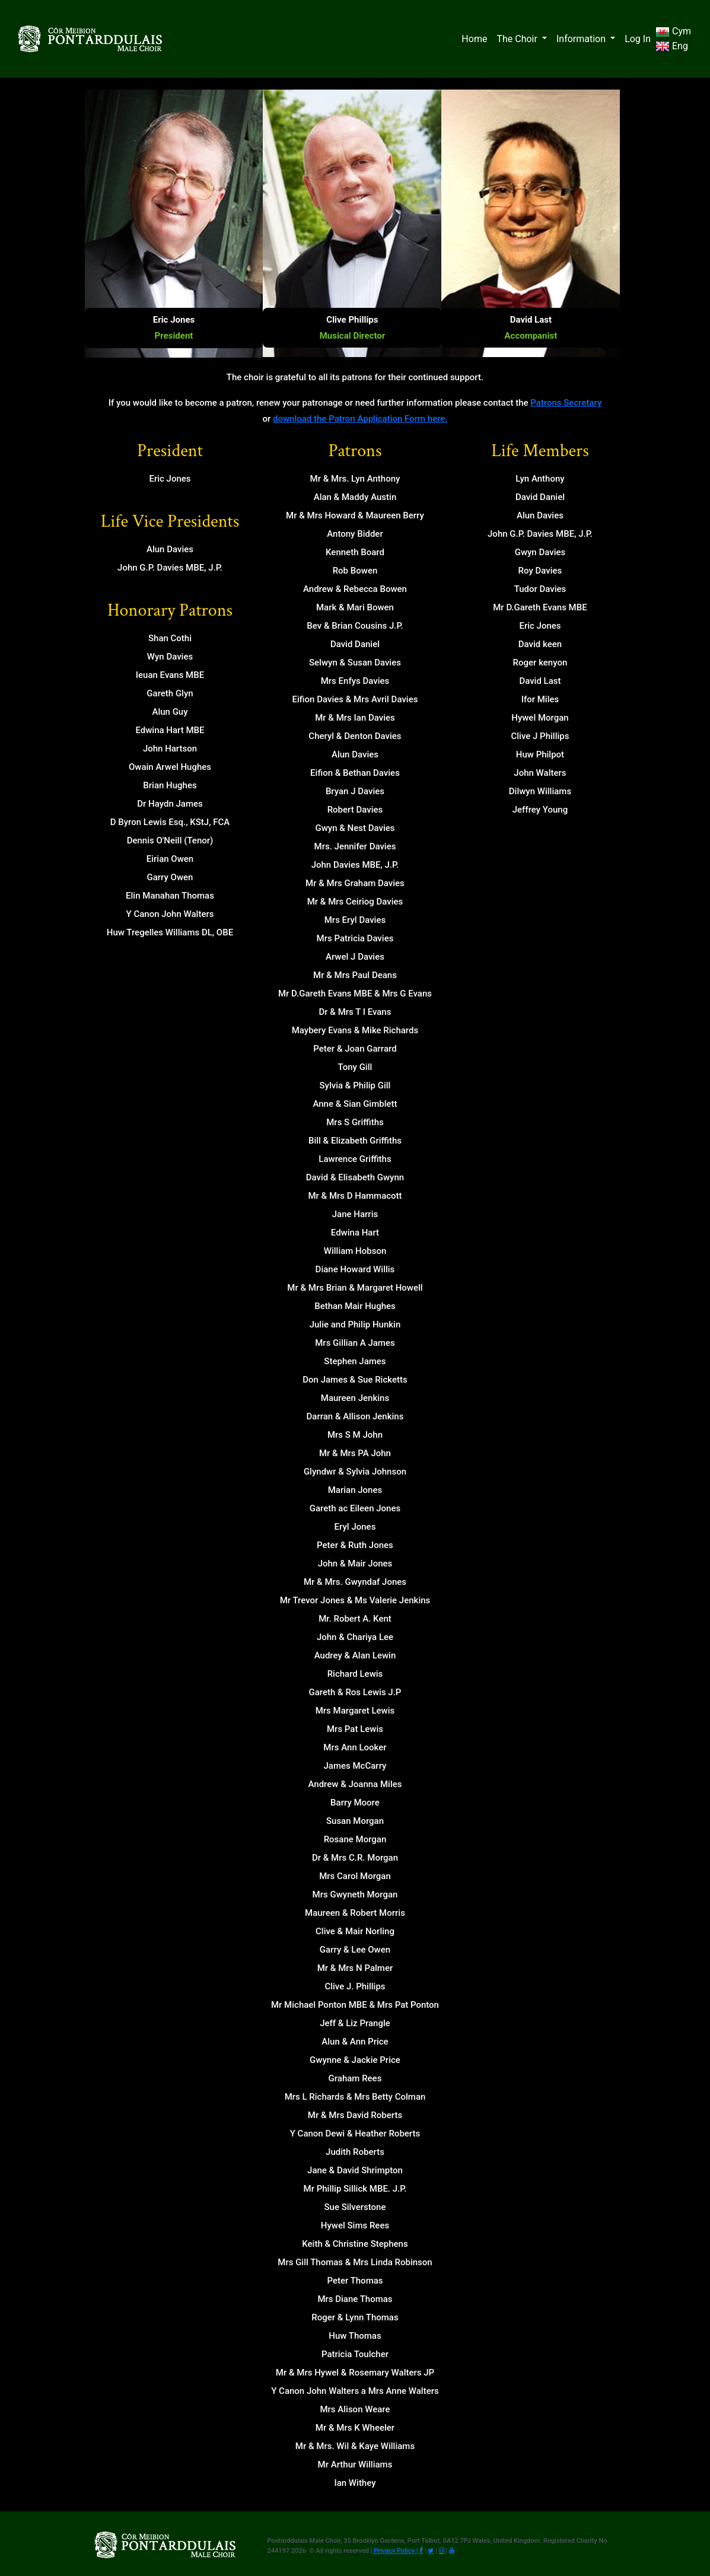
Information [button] (582, 38)
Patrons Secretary (565, 402)
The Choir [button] (517, 38)
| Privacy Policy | (395, 2551)
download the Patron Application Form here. (360, 418)
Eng (671, 46)
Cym (673, 31)
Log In (638, 38)
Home (474, 38)
